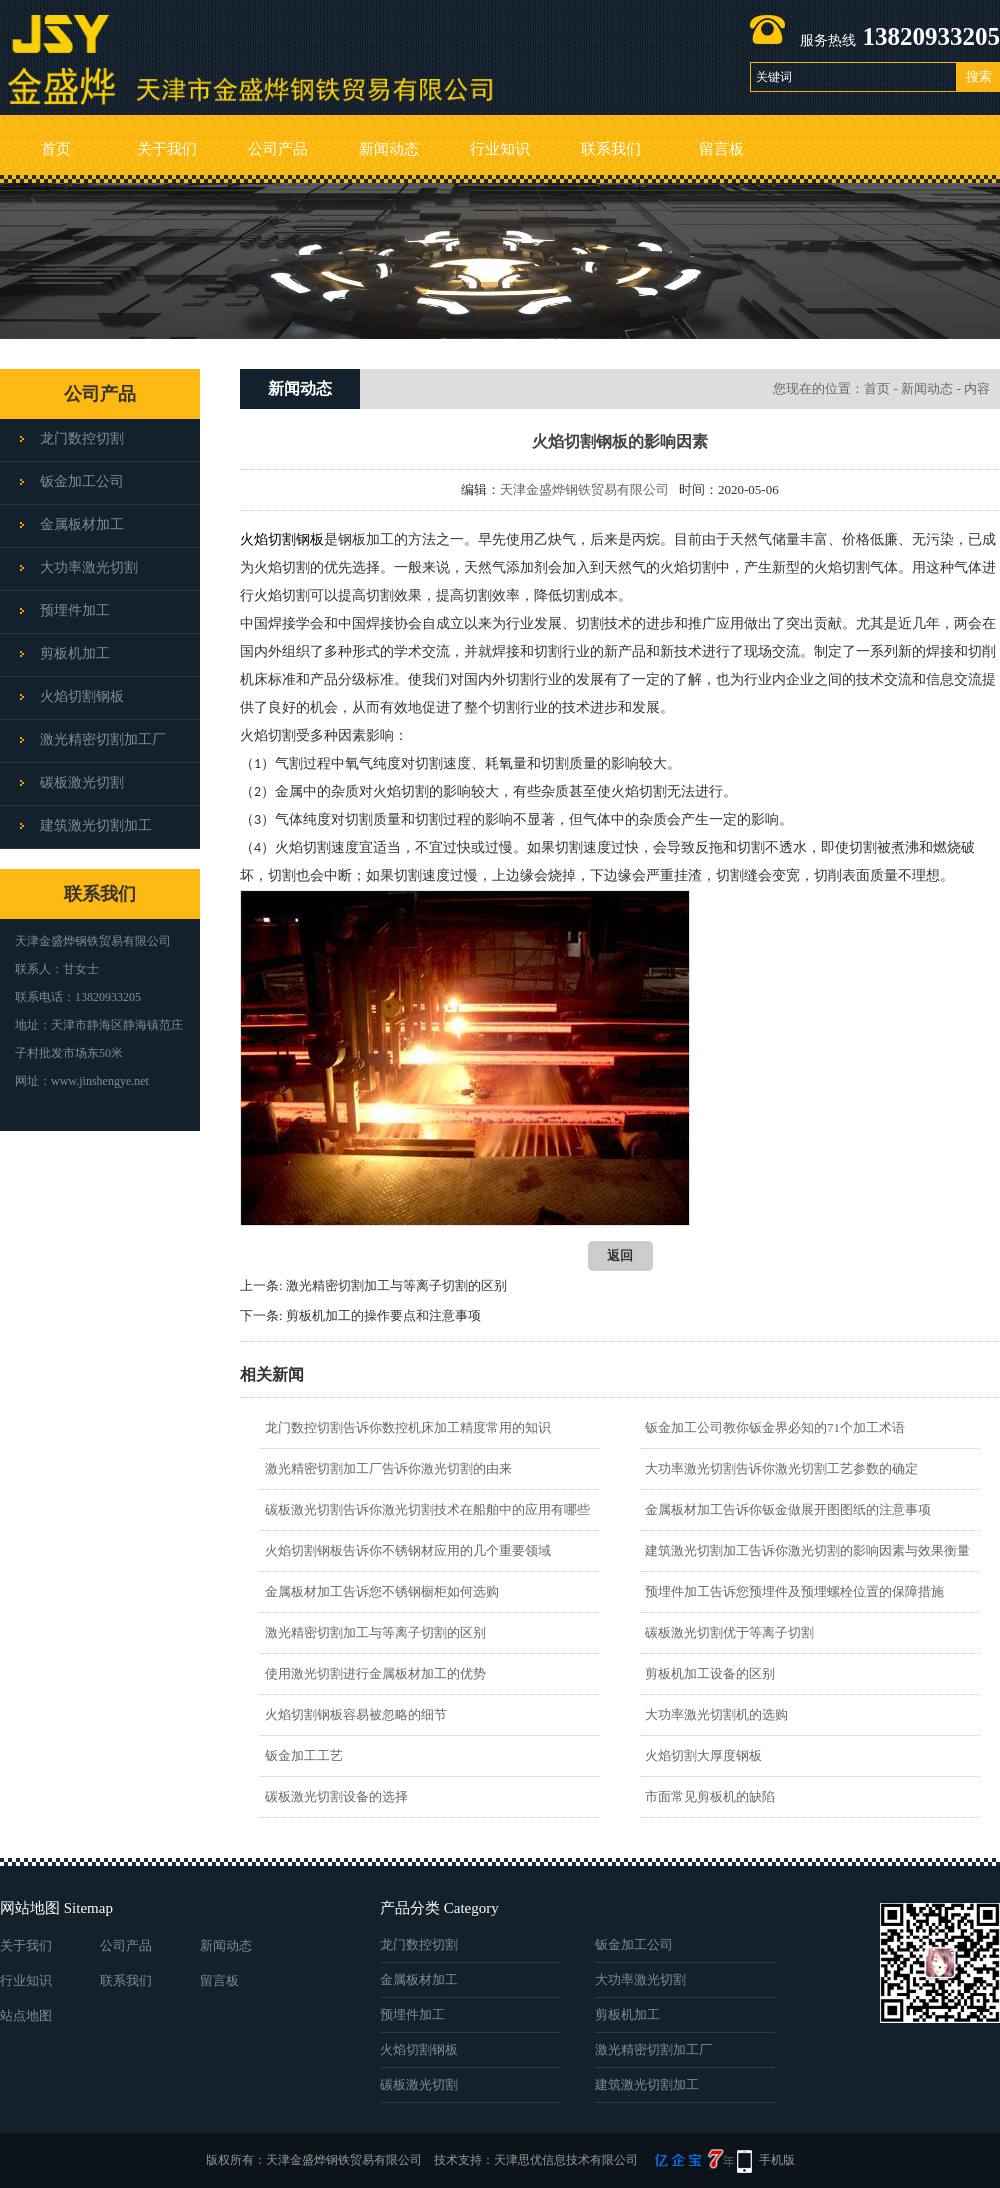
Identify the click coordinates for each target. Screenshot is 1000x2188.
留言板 (721, 149)
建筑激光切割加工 (96, 825)
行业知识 (500, 149)
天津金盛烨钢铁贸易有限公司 (584, 489)
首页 (56, 149)
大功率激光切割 (89, 567)
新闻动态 (389, 149)
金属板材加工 (82, 524)
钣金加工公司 (82, 481)
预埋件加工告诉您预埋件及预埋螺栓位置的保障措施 (794, 1591)
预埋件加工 (75, 610)
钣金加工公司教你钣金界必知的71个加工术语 (775, 1427)
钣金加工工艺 (304, 1755)
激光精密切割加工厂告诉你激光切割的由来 (388, 1468)
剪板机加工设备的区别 (710, 1673)
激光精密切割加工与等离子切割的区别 (396, 1285)
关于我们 (167, 149)
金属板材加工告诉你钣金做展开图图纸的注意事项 (788, 1509)
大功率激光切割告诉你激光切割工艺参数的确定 (781, 1468)
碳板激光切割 (82, 782)
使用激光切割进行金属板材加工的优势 (375, 1673)
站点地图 (26, 2015)
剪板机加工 (75, 653)
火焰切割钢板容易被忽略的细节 (356, 1714)
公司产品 (278, 149)
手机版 (777, 2160)
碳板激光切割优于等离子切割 (729, 1632)
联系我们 (611, 149)
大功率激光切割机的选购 (716, 1714)
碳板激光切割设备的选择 (336, 1796)
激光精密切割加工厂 (103, 739)
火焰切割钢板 (82, 696)
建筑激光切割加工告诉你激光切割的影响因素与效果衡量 (807, 1550)
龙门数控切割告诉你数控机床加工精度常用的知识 (408, 1427)
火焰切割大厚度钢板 (703, 1755)
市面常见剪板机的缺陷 (710, 1796)
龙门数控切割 (82, 438)
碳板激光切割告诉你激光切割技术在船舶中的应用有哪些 (427, 1509)
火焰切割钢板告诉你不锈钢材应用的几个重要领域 (408, 1550)
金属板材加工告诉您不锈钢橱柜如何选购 (382, 1591)
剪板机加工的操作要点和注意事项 (383, 1315)
